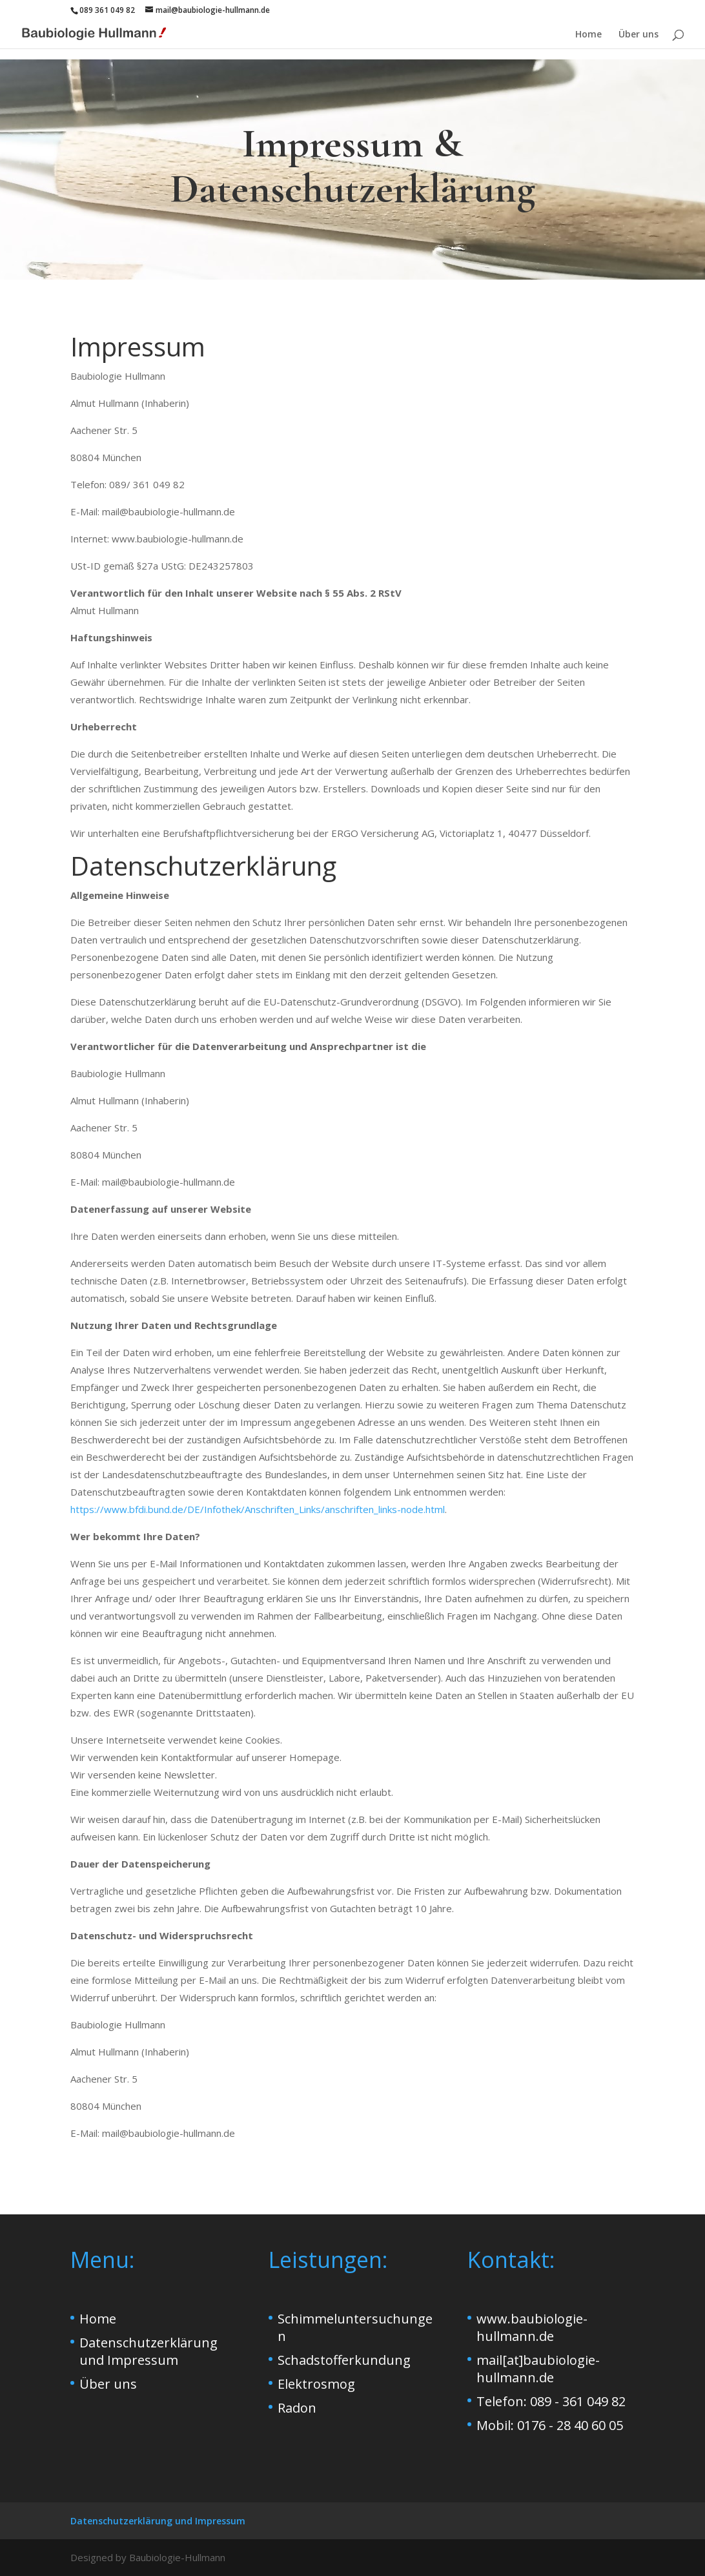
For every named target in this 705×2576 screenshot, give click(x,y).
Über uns (638, 35)
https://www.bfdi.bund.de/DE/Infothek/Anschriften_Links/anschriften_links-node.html (257, 1509)
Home (588, 35)
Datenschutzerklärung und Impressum (148, 2351)
